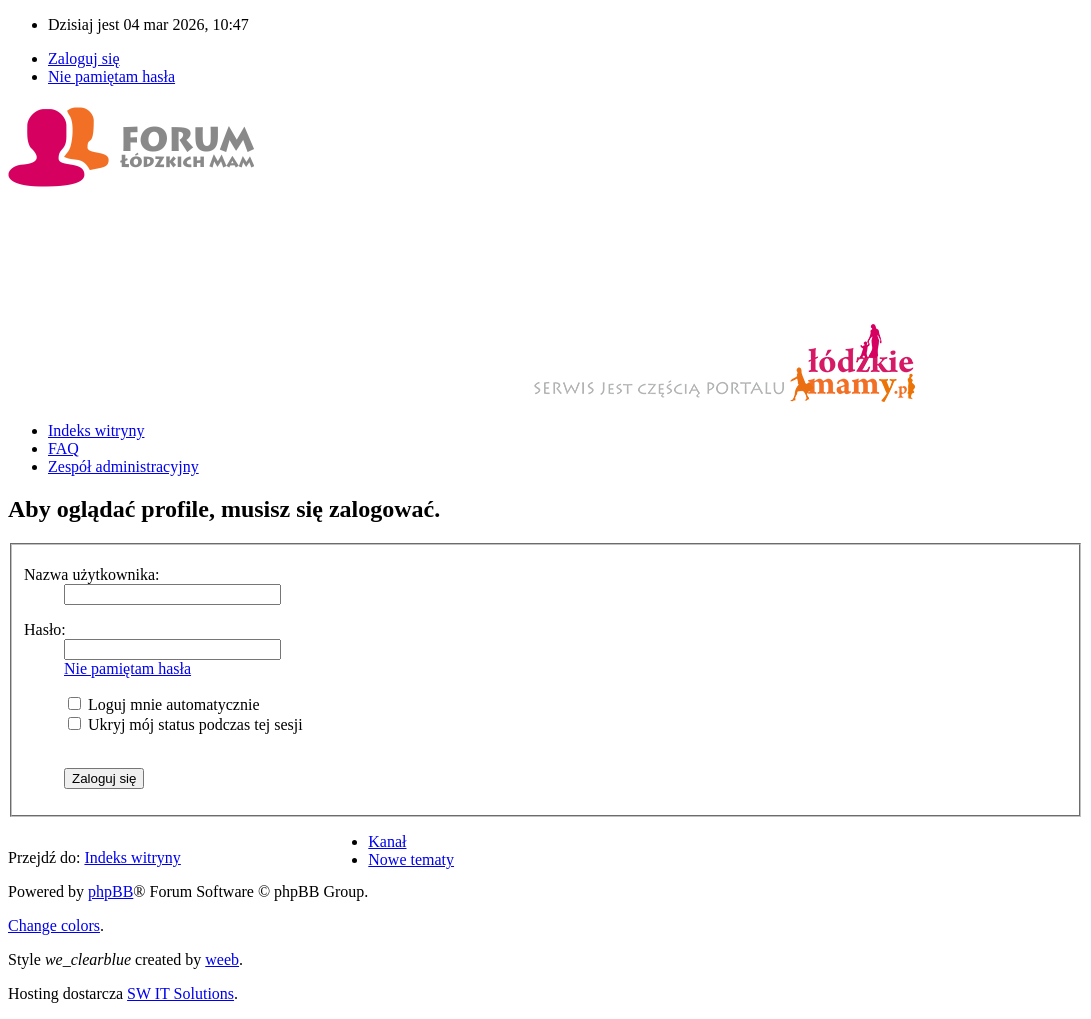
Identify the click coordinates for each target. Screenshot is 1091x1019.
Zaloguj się (84, 58)
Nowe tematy (411, 859)
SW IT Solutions (180, 993)
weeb (222, 959)
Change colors (54, 925)
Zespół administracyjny (123, 466)
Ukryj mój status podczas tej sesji (185, 724)
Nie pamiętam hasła (111, 76)
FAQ (63, 448)
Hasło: (45, 629)
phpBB (110, 891)
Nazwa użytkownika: (92, 574)
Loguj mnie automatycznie (164, 704)
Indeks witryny (96, 430)
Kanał (387, 841)
